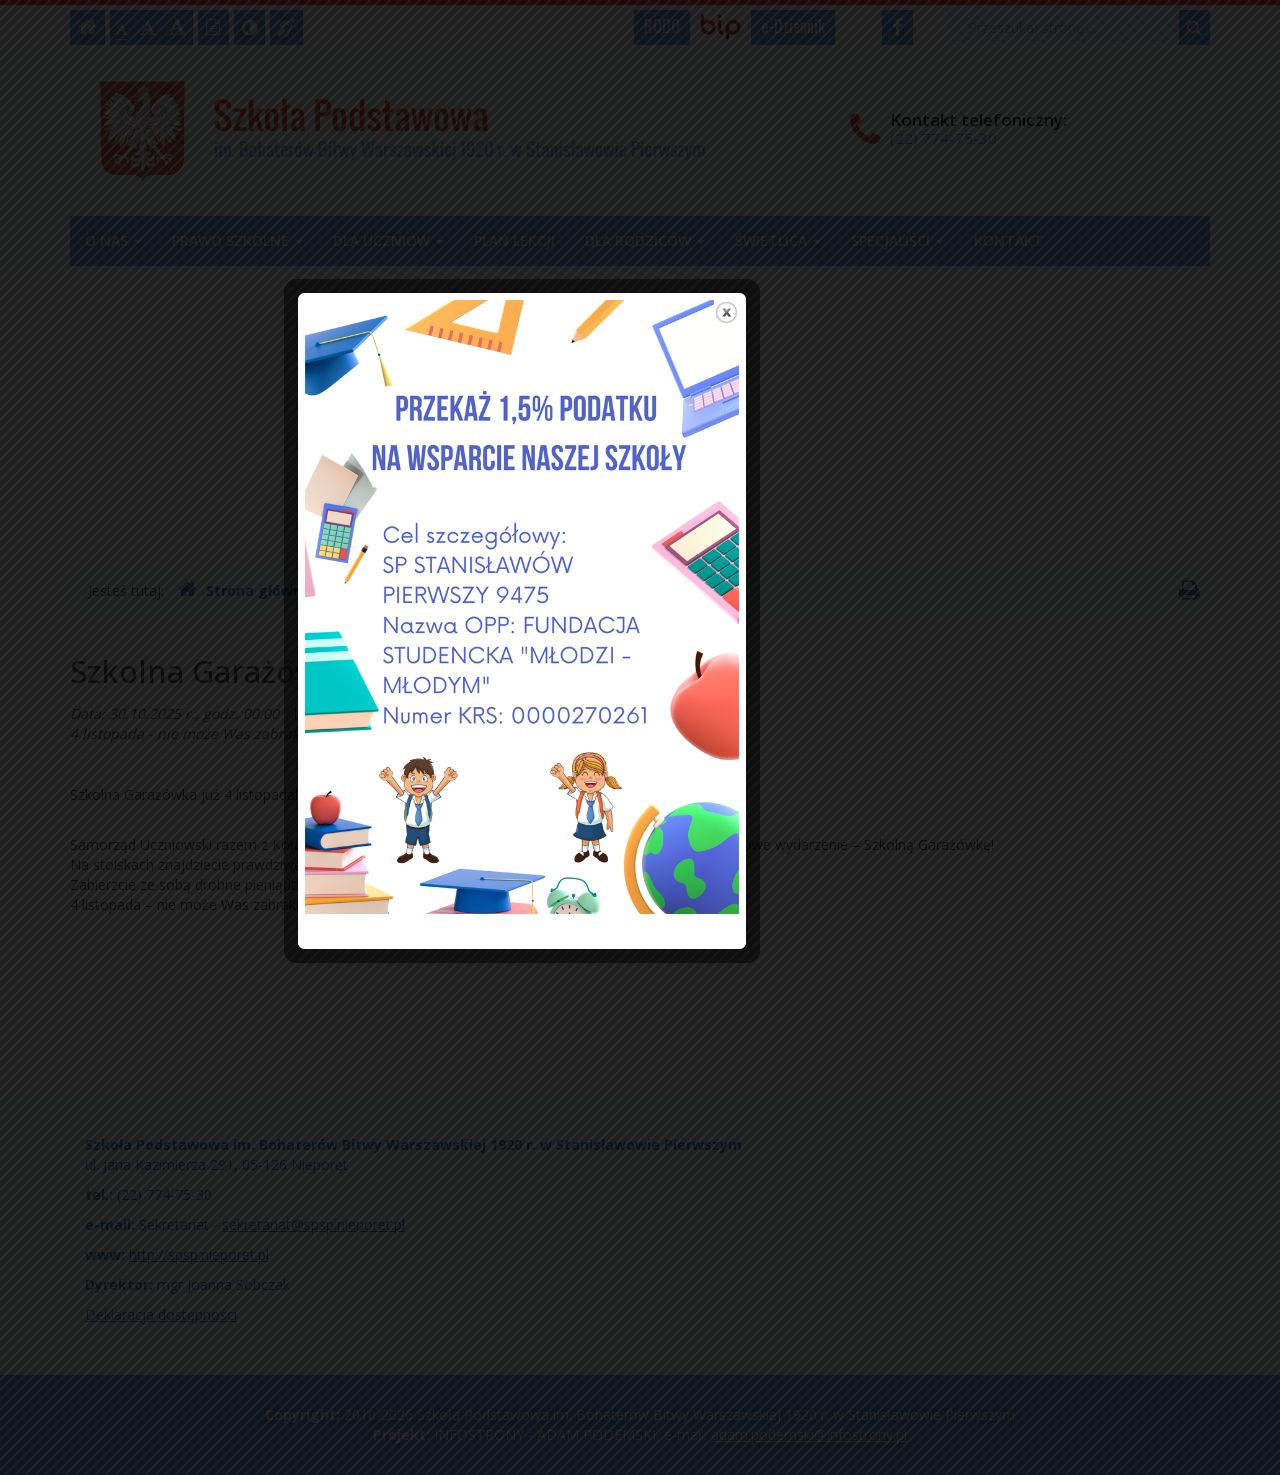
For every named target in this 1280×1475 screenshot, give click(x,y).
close (844, 412)
